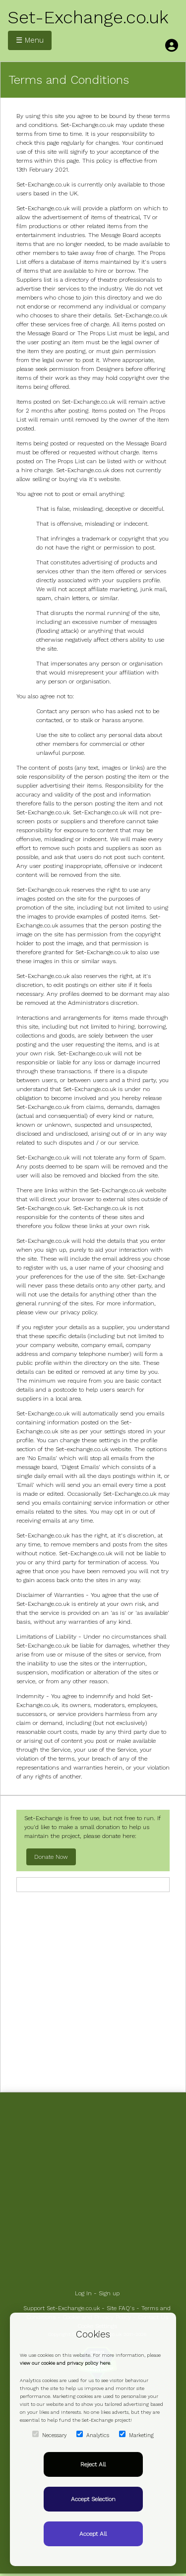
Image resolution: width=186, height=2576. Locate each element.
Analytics (92, 2435)
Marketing (136, 2435)
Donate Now (51, 1856)
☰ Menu (30, 40)
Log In (83, 2293)
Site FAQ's (120, 2308)
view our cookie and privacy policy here (65, 2363)
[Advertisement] (93, 1991)
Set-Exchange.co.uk (88, 17)
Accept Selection (93, 2499)
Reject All (93, 2464)
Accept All (93, 2533)
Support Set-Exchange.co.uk (61, 2308)
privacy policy (79, 1312)
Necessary (49, 2435)
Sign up (109, 2293)
